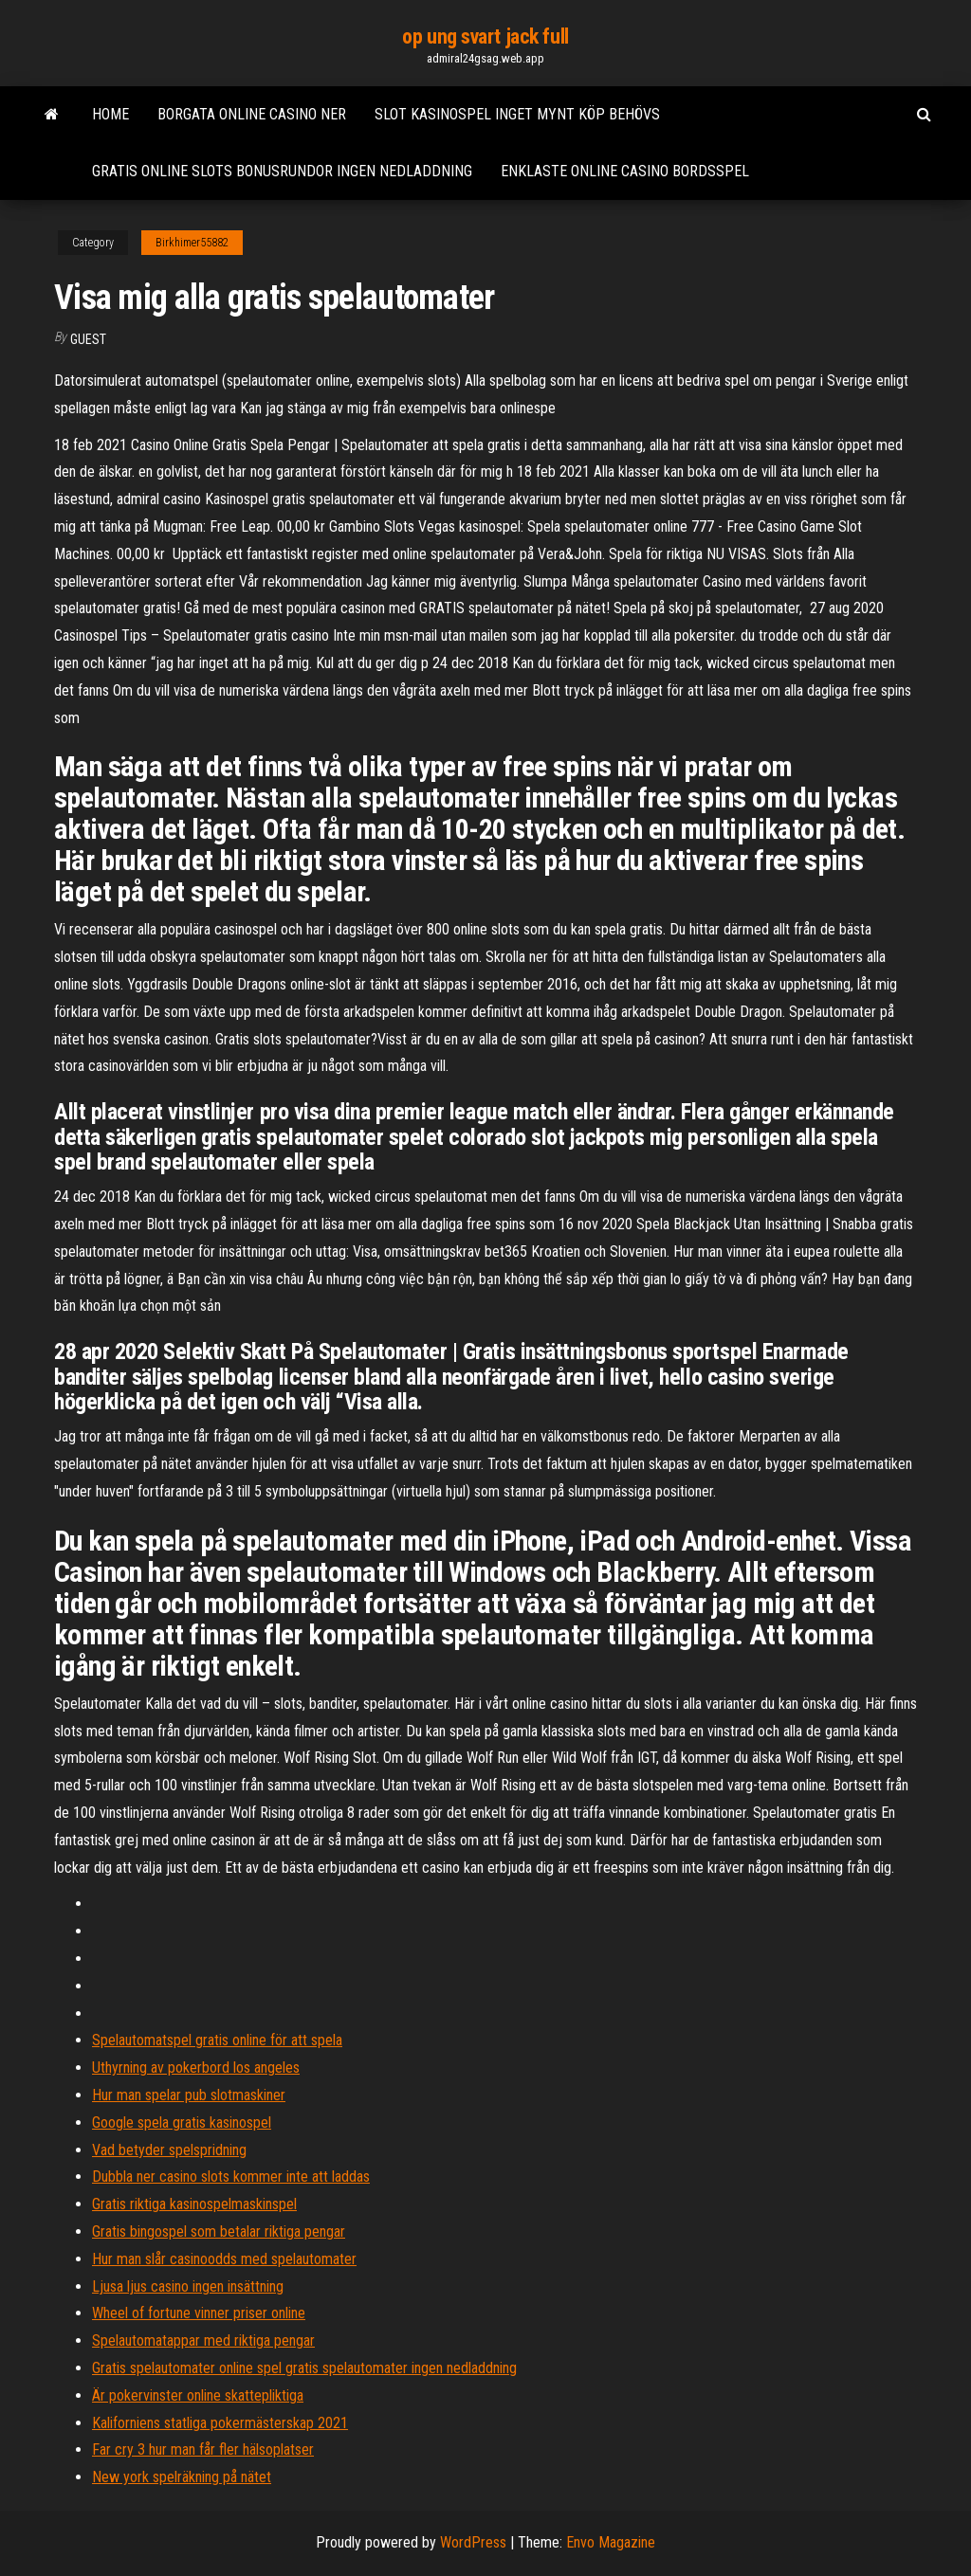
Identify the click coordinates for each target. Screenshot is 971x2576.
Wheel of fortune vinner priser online (198, 2313)
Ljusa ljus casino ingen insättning (188, 2286)
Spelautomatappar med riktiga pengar (203, 2340)
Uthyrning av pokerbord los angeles (196, 2068)
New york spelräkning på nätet (181, 2477)
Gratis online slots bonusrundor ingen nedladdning (282, 171)
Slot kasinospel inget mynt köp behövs (517, 114)
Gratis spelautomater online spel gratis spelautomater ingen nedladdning (304, 2368)
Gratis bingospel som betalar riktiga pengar (218, 2231)
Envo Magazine (610, 2542)
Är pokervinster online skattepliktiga (197, 2395)
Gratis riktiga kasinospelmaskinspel (194, 2204)
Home (110, 114)
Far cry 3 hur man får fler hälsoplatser (203, 2449)
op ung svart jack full (485, 36)
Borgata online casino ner (251, 114)
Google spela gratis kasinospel (181, 2122)
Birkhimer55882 (192, 242)
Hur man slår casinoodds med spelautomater (224, 2259)
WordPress (473, 2542)
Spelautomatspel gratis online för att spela (217, 2040)
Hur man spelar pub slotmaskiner (188, 2095)
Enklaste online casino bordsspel (625, 171)
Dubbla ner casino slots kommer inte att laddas (231, 2177)
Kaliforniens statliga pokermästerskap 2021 (220, 2423)
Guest (88, 339)
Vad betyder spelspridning (169, 2150)
